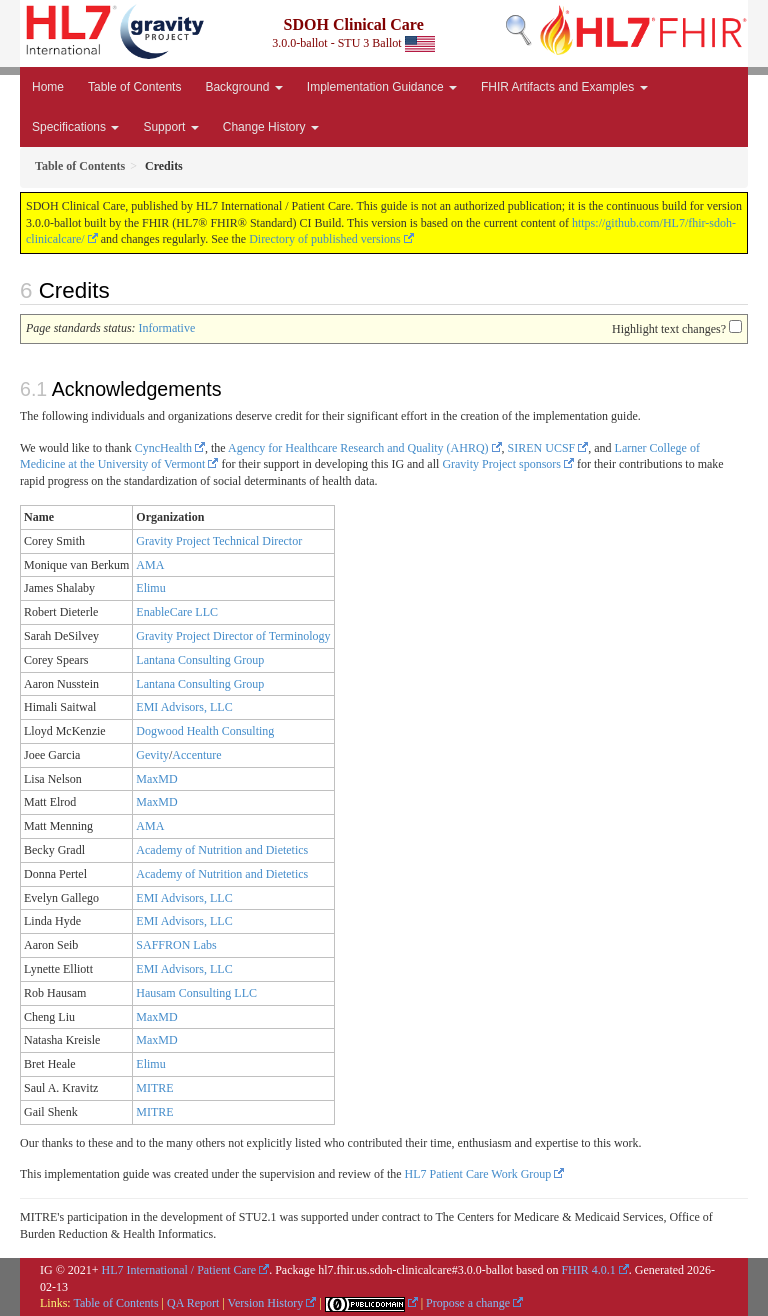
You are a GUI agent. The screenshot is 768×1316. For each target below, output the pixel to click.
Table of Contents (134, 87)
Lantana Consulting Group (200, 660)
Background (243, 87)
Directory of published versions (325, 239)
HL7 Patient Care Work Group (478, 1174)
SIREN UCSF (542, 448)
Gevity (152, 755)
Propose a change (468, 1303)
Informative (167, 328)
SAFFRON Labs (176, 945)
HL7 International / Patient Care (179, 1270)
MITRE (154, 1088)
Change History (271, 127)
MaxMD (156, 779)
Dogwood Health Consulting (205, 731)
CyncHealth (163, 448)
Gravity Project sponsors (501, 464)
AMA (150, 565)
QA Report (193, 1303)
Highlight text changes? (669, 329)
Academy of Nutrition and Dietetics (222, 850)
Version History (266, 1303)
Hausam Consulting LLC (196, 993)
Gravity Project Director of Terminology (233, 636)
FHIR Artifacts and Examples (564, 87)
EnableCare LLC (177, 612)
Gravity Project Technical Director (219, 541)
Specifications (75, 127)
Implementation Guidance (382, 87)
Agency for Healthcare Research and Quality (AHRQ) (358, 448)
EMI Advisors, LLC (184, 707)
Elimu (150, 588)
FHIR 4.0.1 (588, 1270)
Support (170, 127)
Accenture (196, 755)
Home (48, 87)
